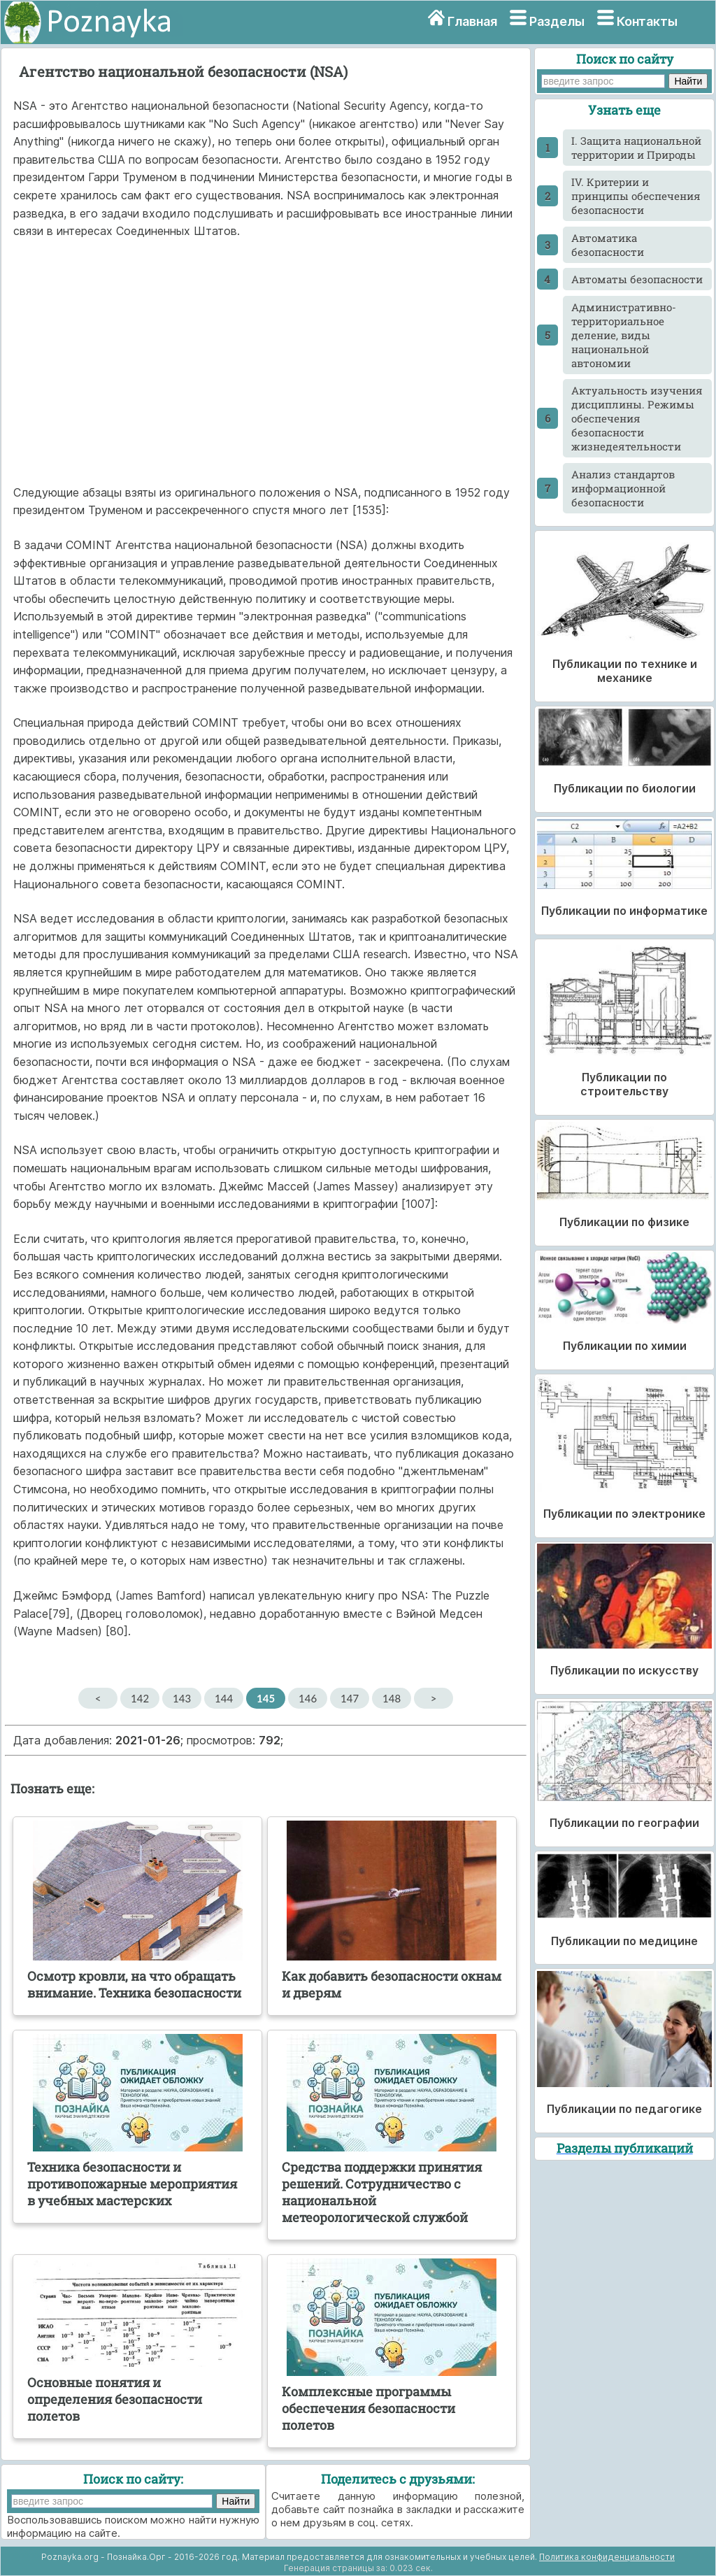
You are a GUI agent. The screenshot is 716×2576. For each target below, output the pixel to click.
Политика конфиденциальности (607, 2557)
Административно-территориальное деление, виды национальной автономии (623, 335)
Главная (472, 21)
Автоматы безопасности (637, 279)
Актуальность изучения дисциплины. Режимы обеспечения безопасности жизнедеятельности (637, 418)
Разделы (557, 21)
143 (182, 1698)
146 (308, 1698)
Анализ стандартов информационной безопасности (623, 488)
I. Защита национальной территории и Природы (636, 148)
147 (350, 1698)
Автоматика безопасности (607, 245)
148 (391, 1698)
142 (140, 1698)
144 (224, 1698)
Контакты (647, 21)
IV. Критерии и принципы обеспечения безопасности (636, 196)
